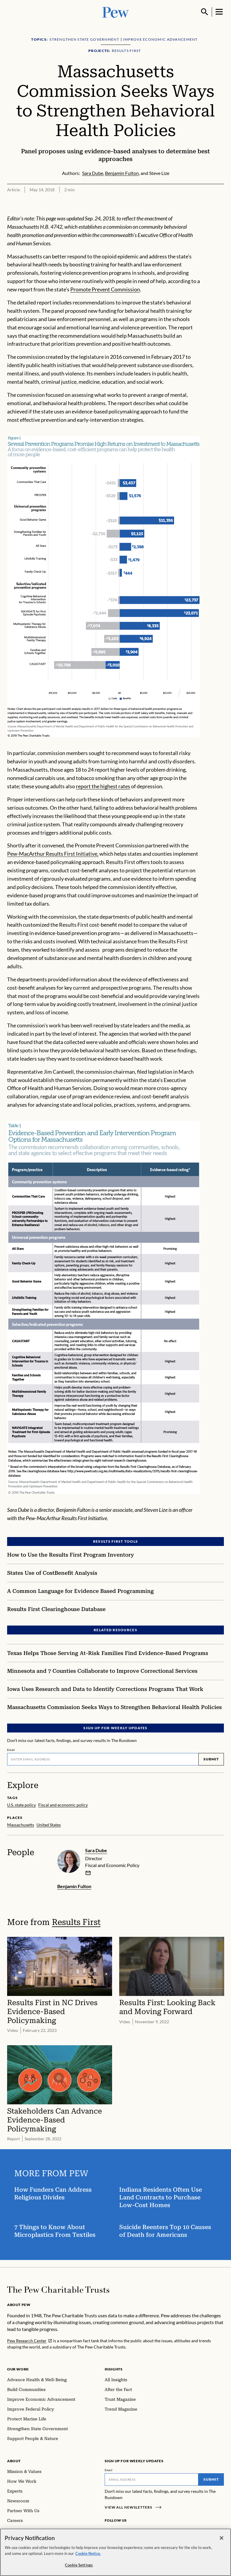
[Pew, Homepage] (115, 12)
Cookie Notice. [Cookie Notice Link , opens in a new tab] (88, 2553)
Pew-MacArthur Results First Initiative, (52, 853)
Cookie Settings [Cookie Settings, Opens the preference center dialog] (79, 2565)
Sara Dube (96, 1850)
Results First (76, 1922)
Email (11, 1749)
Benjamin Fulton (74, 1886)
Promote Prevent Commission (105, 289)
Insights (114, 2369)
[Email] (102, 1759)
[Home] (58, 2289)
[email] (88, 1873)
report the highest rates (103, 786)
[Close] (221, 2538)
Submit (211, 1759)
